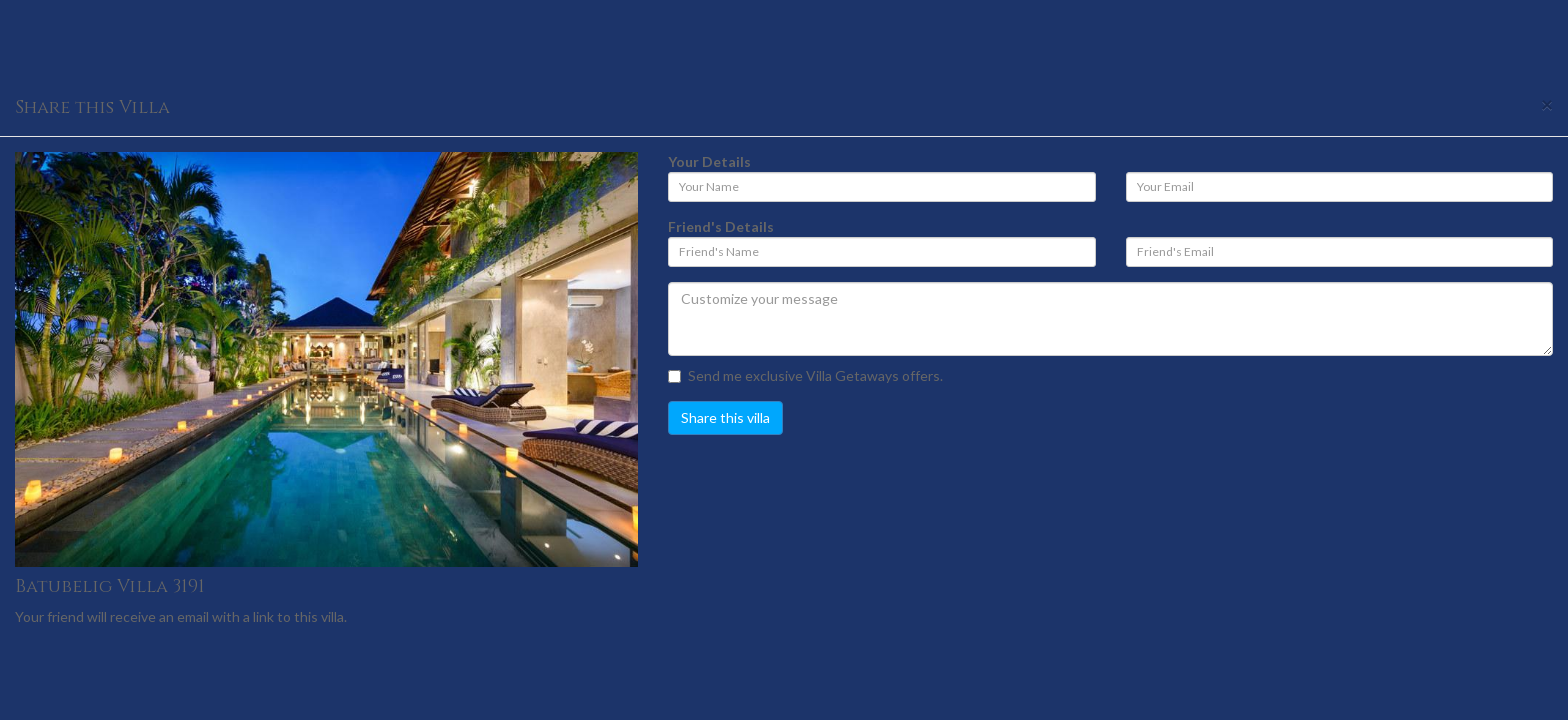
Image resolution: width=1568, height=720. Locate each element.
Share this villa (725, 417)
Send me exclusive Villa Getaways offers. (805, 375)
